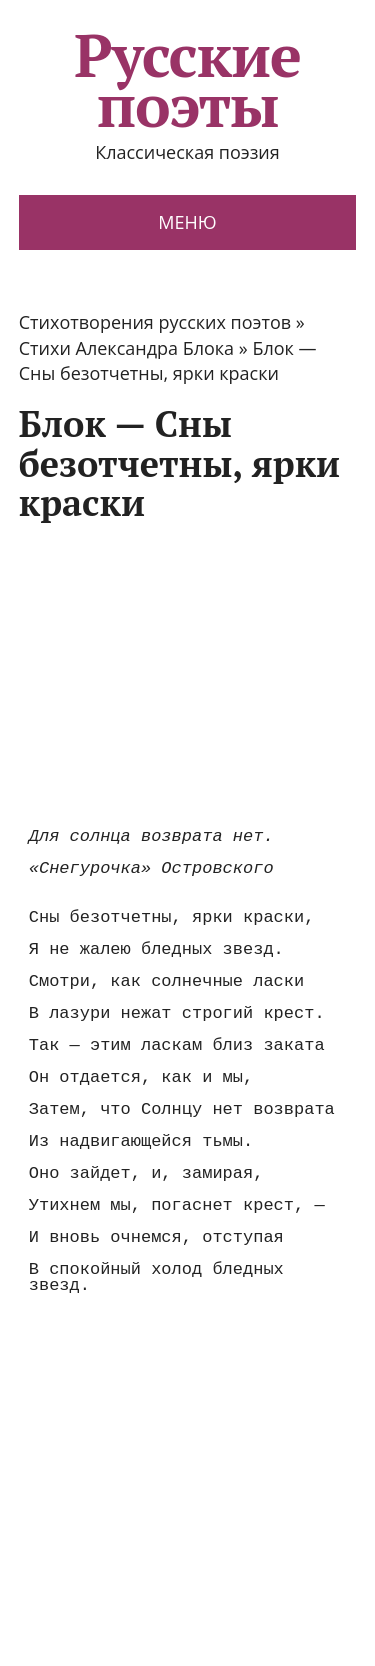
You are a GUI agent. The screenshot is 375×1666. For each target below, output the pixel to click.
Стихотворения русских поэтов (155, 322)
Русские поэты (187, 80)
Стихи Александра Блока (126, 348)
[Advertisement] (187, 673)
